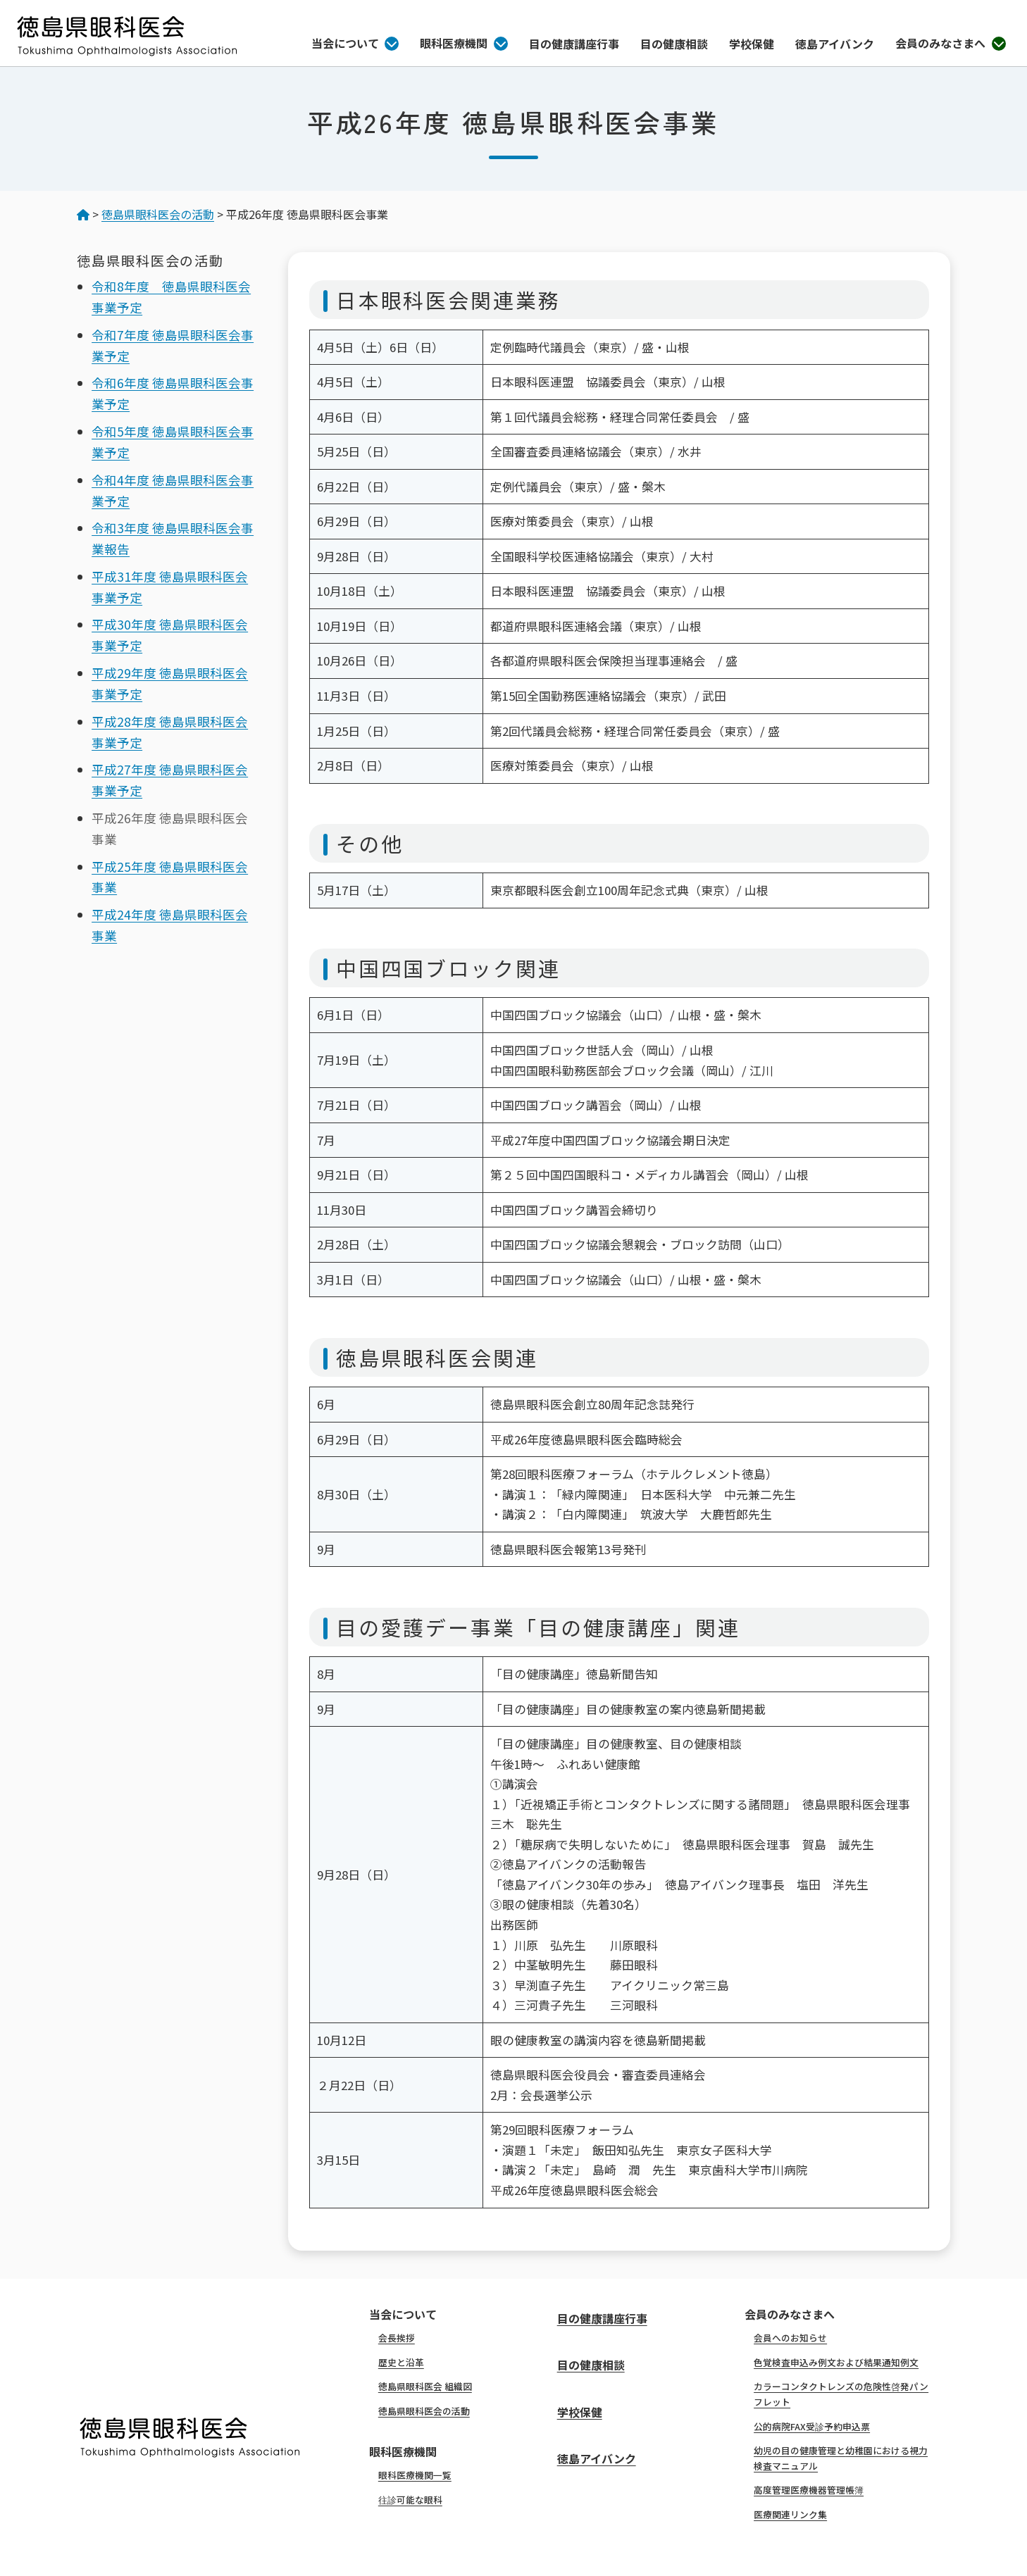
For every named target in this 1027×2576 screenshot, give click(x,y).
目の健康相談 (674, 43)
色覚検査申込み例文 (836, 2362)
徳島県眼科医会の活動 (424, 2411)
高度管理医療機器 (809, 2489)
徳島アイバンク (834, 43)
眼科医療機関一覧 (415, 2475)
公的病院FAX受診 (812, 2426)
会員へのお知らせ (790, 2337)
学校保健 (751, 43)
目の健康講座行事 (574, 43)
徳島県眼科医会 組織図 (425, 2386)
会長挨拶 (396, 2337)
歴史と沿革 (401, 2362)
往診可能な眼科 (410, 2499)
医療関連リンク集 (790, 2514)
